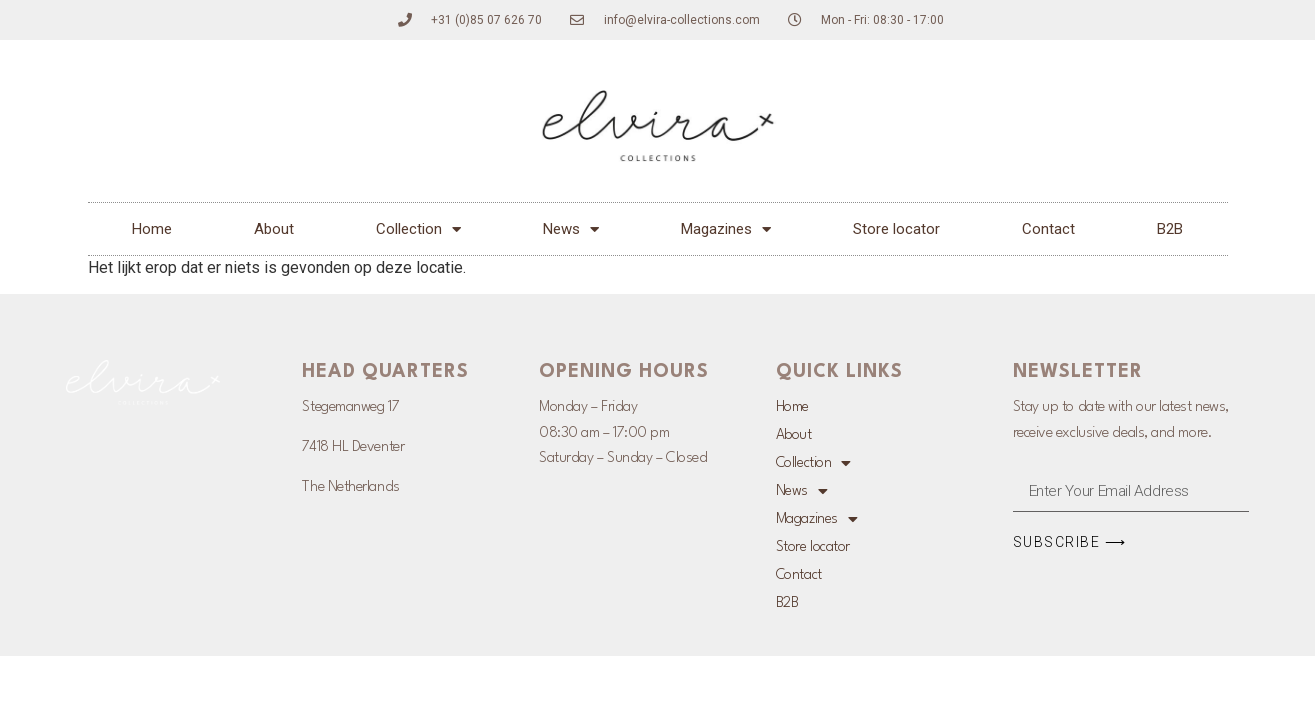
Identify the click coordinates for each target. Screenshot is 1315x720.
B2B (1170, 229)
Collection (418, 229)
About (274, 229)
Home (152, 229)
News (571, 229)
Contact (1048, 229)
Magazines (726, 229)
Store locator (896, 229)
